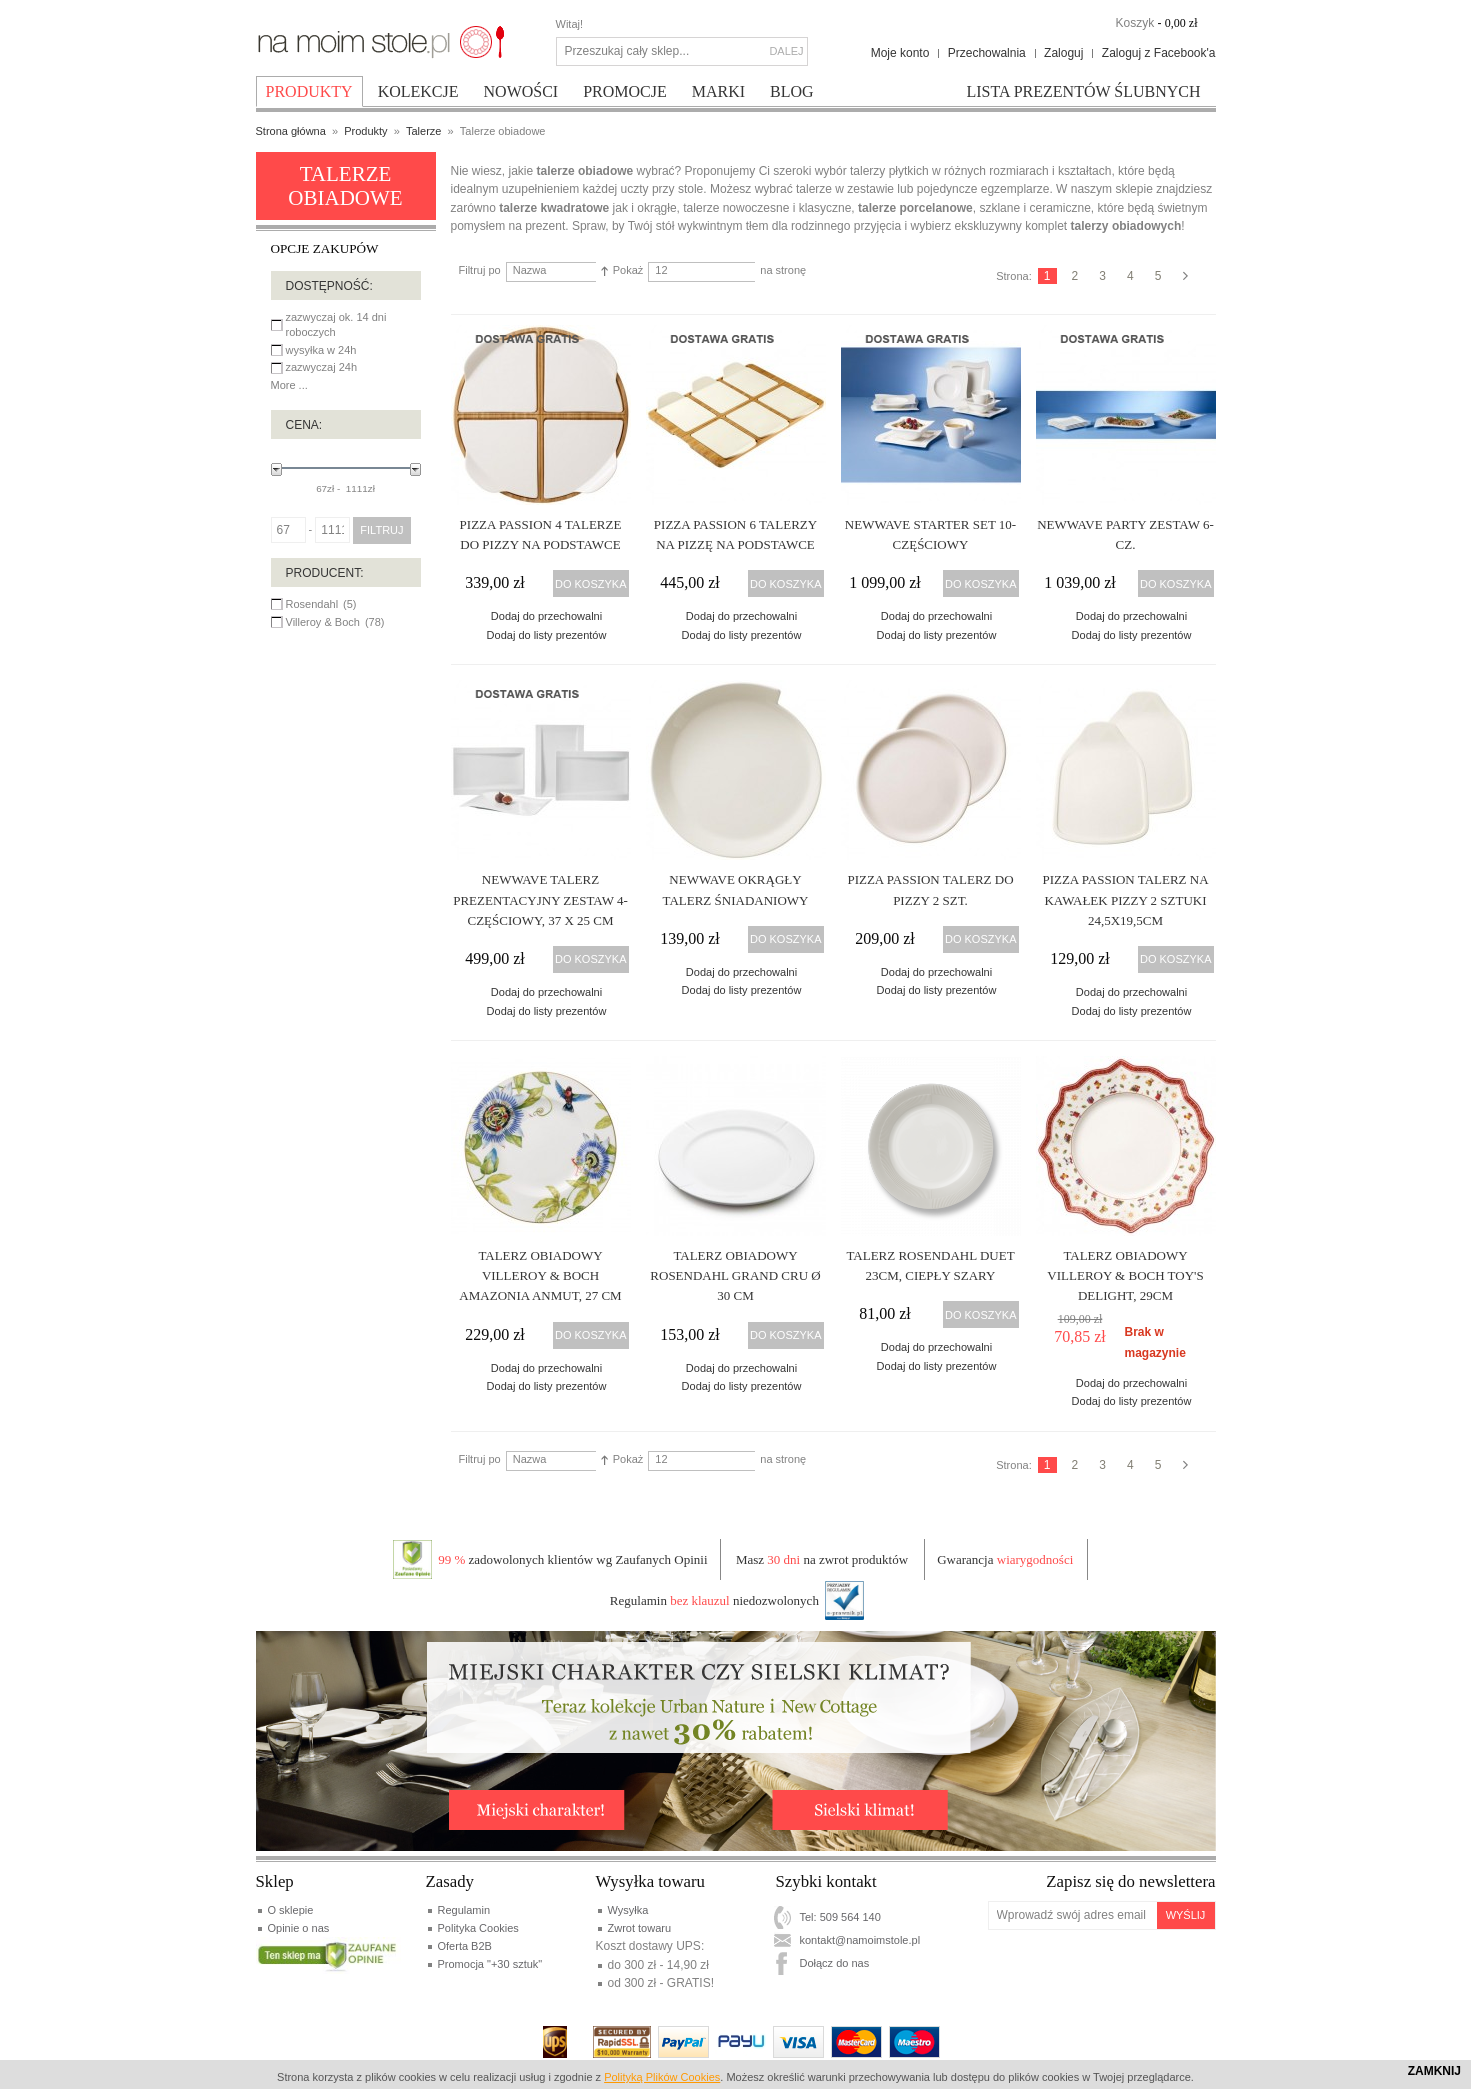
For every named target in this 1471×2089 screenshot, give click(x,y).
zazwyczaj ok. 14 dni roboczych (336, 324)
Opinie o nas (299, 1928)
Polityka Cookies (478, 1928)
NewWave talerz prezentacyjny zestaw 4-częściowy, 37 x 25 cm (540, 899)
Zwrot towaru (640, 1928)
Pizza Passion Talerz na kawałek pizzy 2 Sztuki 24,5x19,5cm (1125, 899)
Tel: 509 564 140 (840, 1917)
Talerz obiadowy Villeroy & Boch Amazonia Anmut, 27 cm (540, 1275)
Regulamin (464, 1910)
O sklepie (291, 1910)
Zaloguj (1063, 53)
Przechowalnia (987, 53)
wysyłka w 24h (321, 350)
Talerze (423, 131)
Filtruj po (480, 270)
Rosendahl (312, 604)
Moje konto (900, 53)
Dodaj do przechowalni (546, 616)
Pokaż (628, 270)
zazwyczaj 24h (322, 367)
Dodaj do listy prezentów (547, 635)
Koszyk (1134, 23)
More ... (289, 385)
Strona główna (291, 131)
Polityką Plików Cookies (662, 2077)
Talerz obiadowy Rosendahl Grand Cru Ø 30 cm (735, 1275)
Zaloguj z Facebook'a (1159, 53)
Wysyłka (628, 1910)
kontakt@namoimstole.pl (860, 1940)
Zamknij (1434, 2071)
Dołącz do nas (835, 1963)
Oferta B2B (465, 1946)
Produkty (365, 131)
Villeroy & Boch (323, 622)
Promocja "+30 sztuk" (490, 1964)
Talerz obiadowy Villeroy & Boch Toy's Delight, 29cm (1125, 1275)
